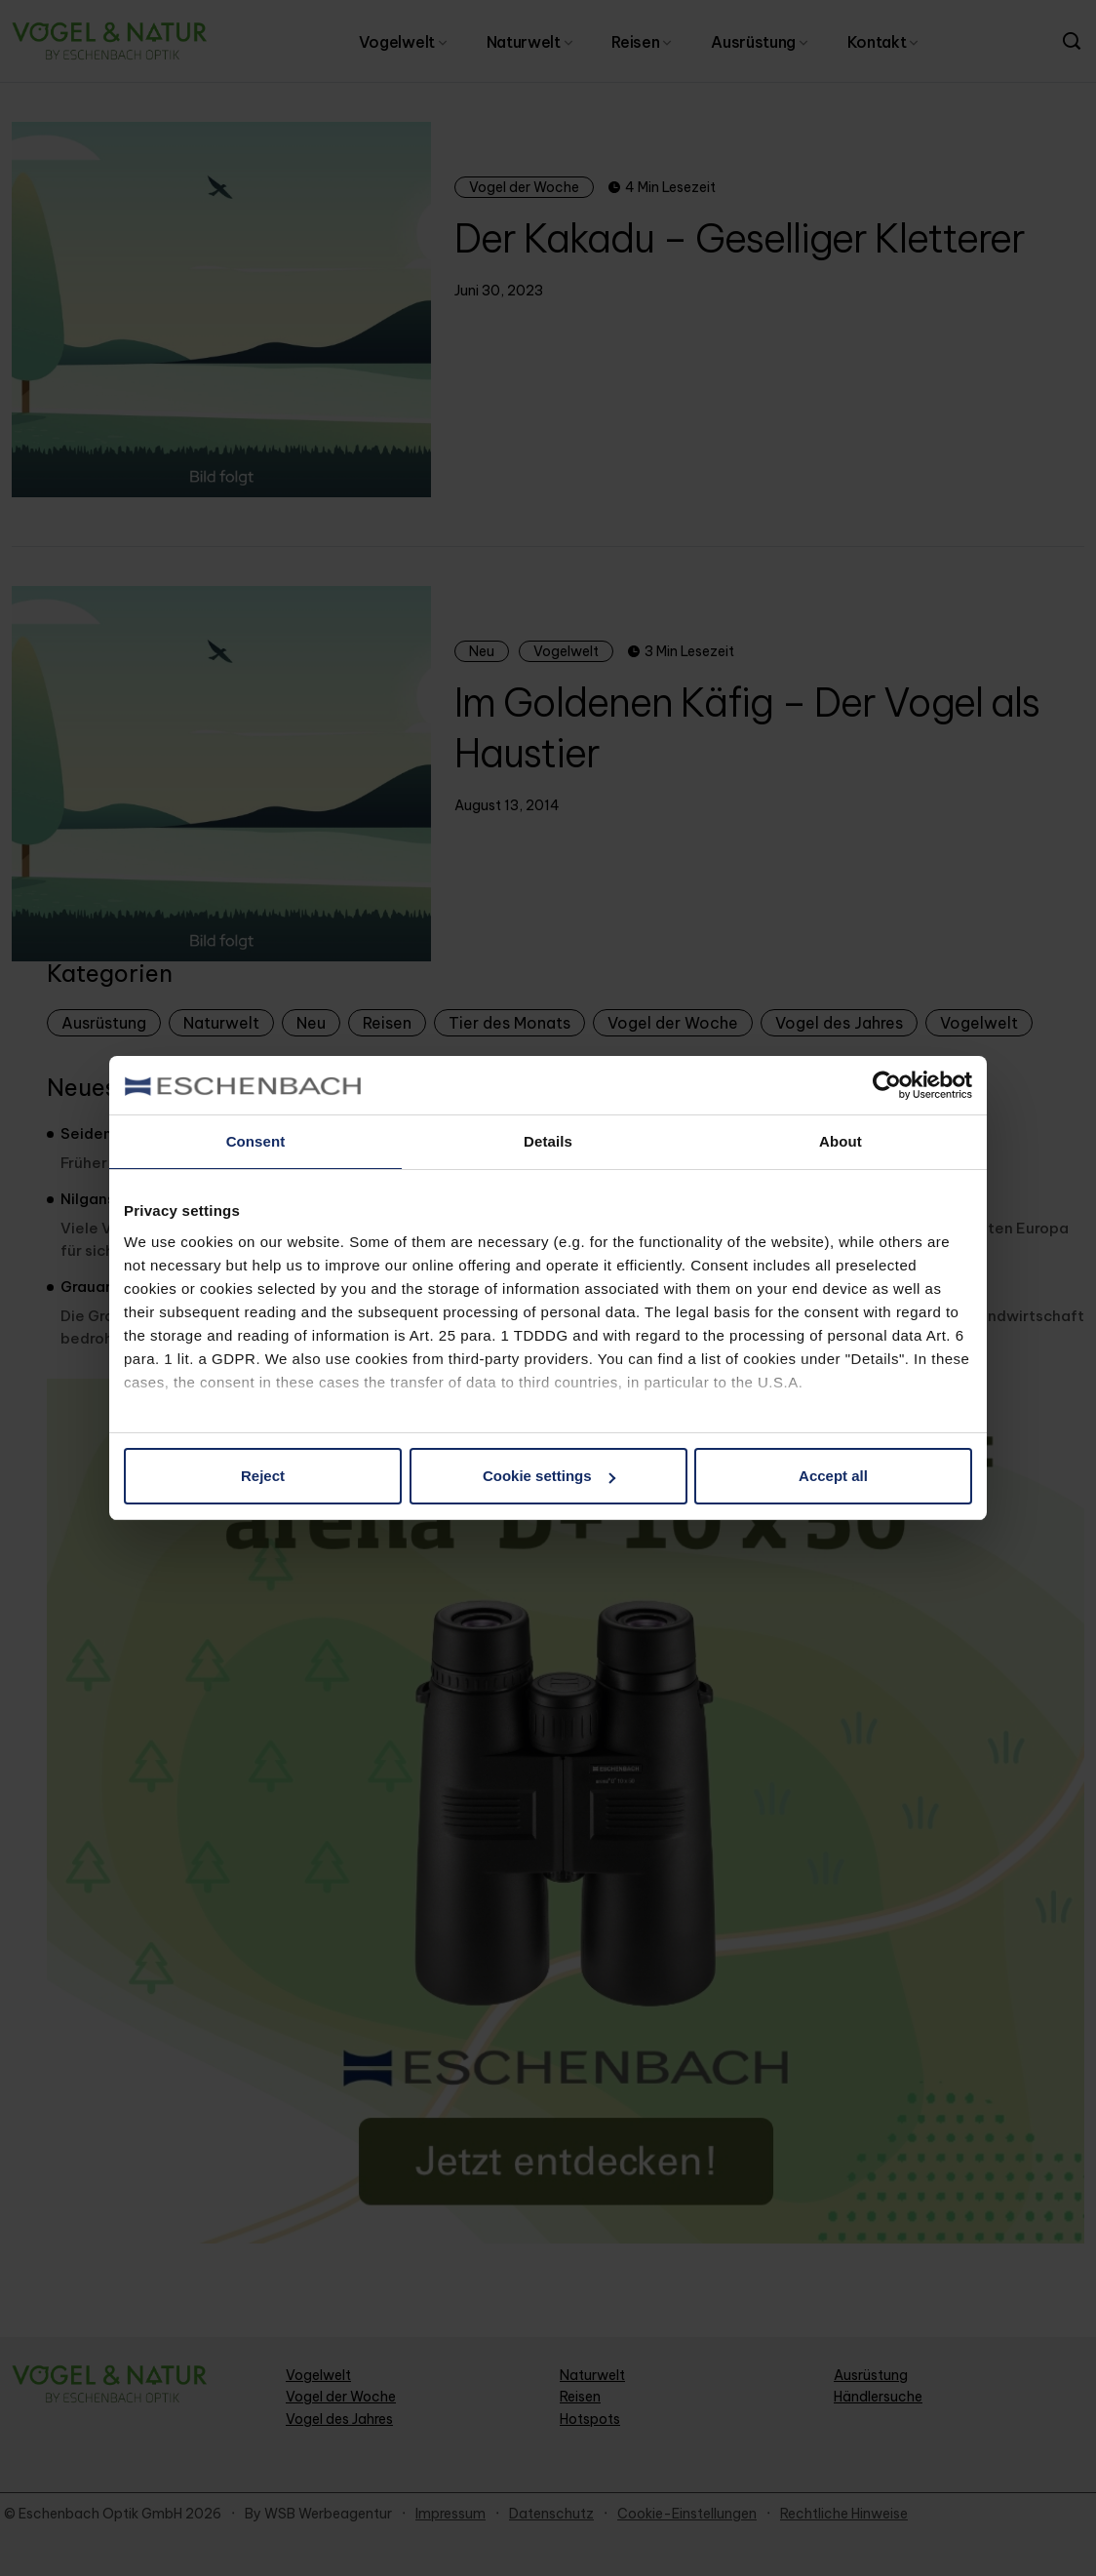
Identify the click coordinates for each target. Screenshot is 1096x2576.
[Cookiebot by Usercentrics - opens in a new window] (887, 1085)
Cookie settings (549, 1475)
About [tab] (840, 1141)
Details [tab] (548, 1141)
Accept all (833, 1475)
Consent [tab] (256, 1141)
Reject (263, 1475)
